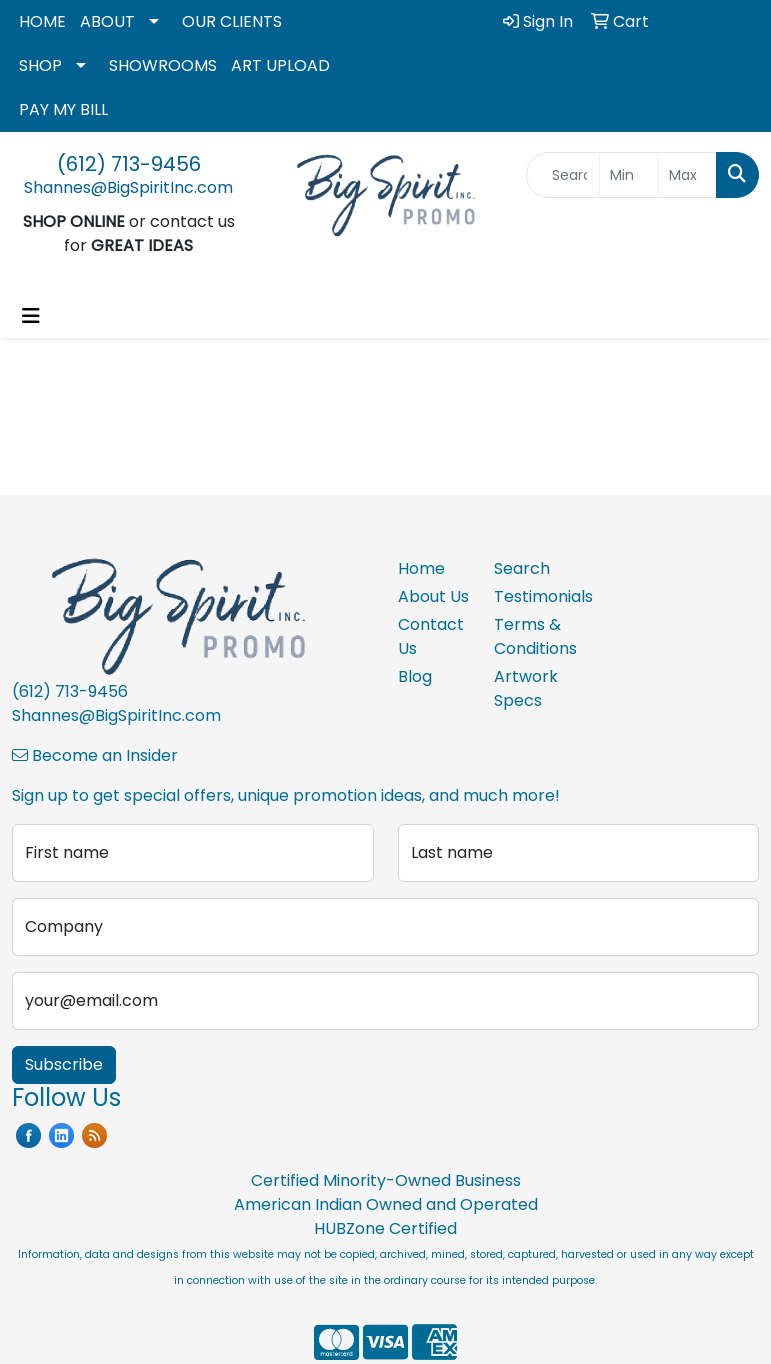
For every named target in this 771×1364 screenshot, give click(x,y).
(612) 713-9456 (129, 164)
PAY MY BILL (63, 109)
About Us (433, 596)
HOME (42, 21)
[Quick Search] (563, 175)
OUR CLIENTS (232, 21)
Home (421, 568)
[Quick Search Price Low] (628, 175)
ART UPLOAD (280, 65)
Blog (415, 676)
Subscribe (64, 1064)
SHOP (40, 65)
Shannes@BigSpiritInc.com (128, 187)
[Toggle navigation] (31, 316)
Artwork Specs (526, 688)
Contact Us (431, 636)
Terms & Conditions (530, 636)
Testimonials (530, 596)
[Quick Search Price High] (687, 175)
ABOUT (107, 21)
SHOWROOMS (163, 65)
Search (522, 568)
